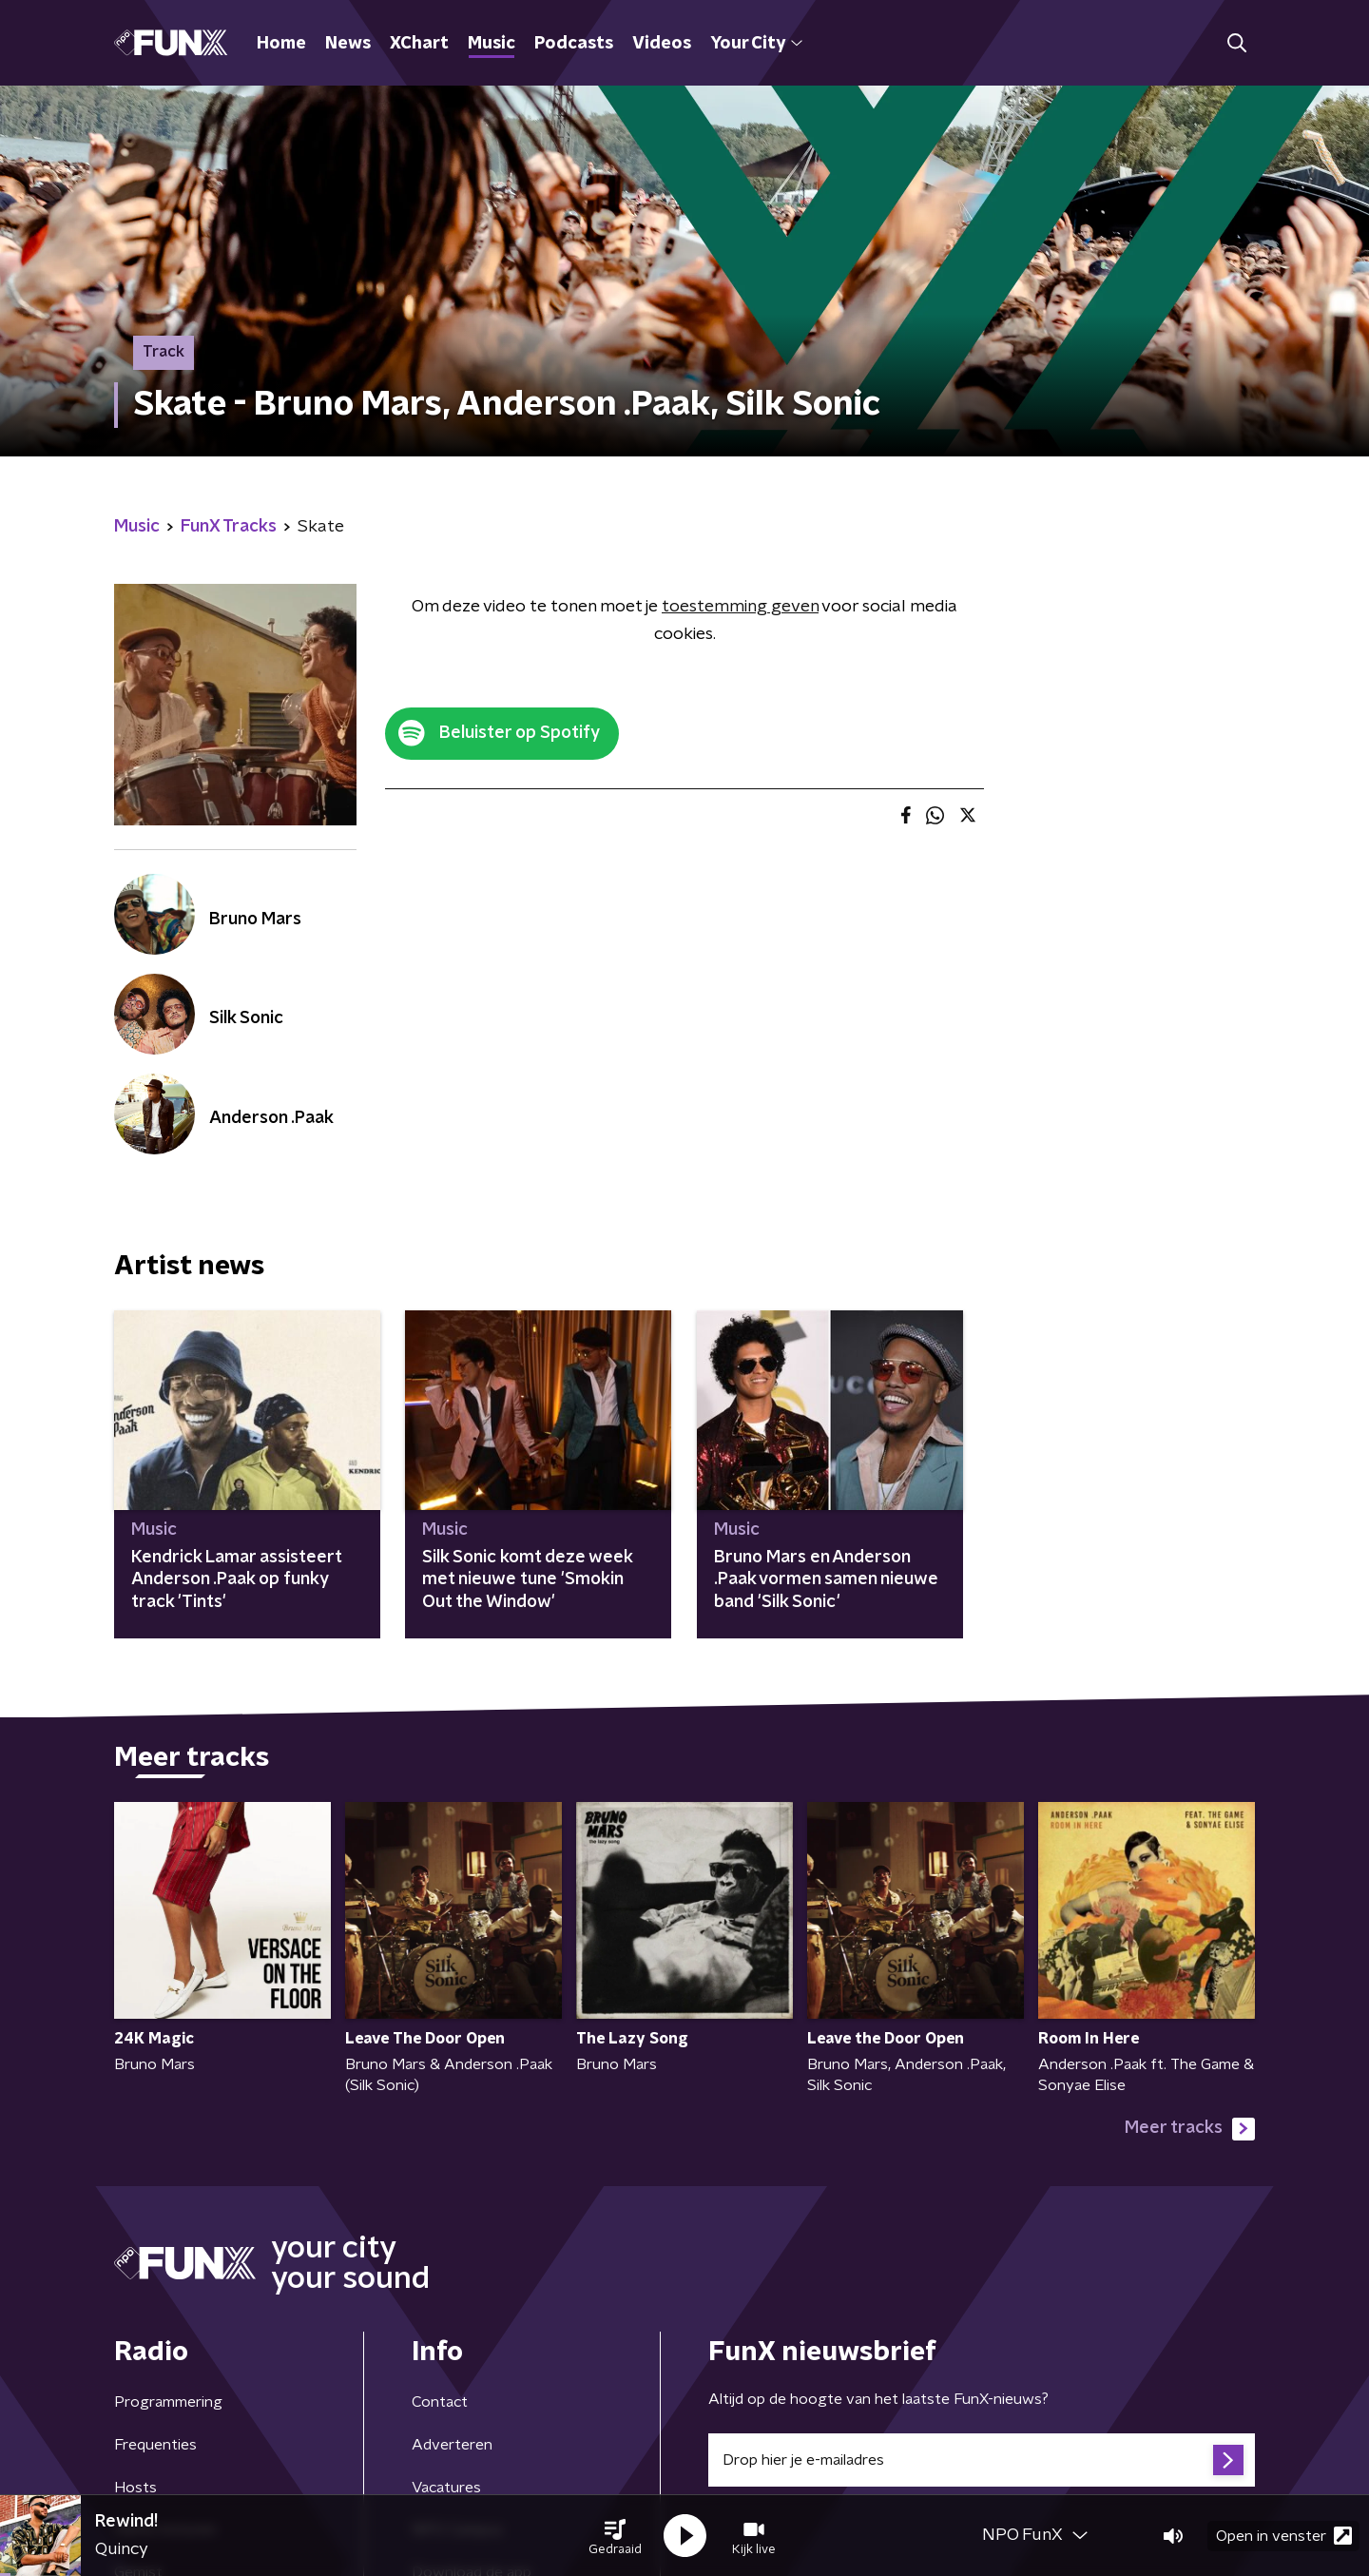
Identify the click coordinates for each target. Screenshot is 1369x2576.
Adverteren (452, 2444)
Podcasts (573, 43)
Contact (440, 2402)
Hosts (135, 2487)
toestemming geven (740, 606)
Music (491, 43)
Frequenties (155, 2444)
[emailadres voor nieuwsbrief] (981, 2460)
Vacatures (446, 2487)
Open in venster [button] (1284, 2536)
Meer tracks (1190, 2129)
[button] (615, 2536)
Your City (756, 43)
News (348, 43)
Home (281, 43)
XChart (419, 43)
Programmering (168, 2402)
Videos (661, 43)
